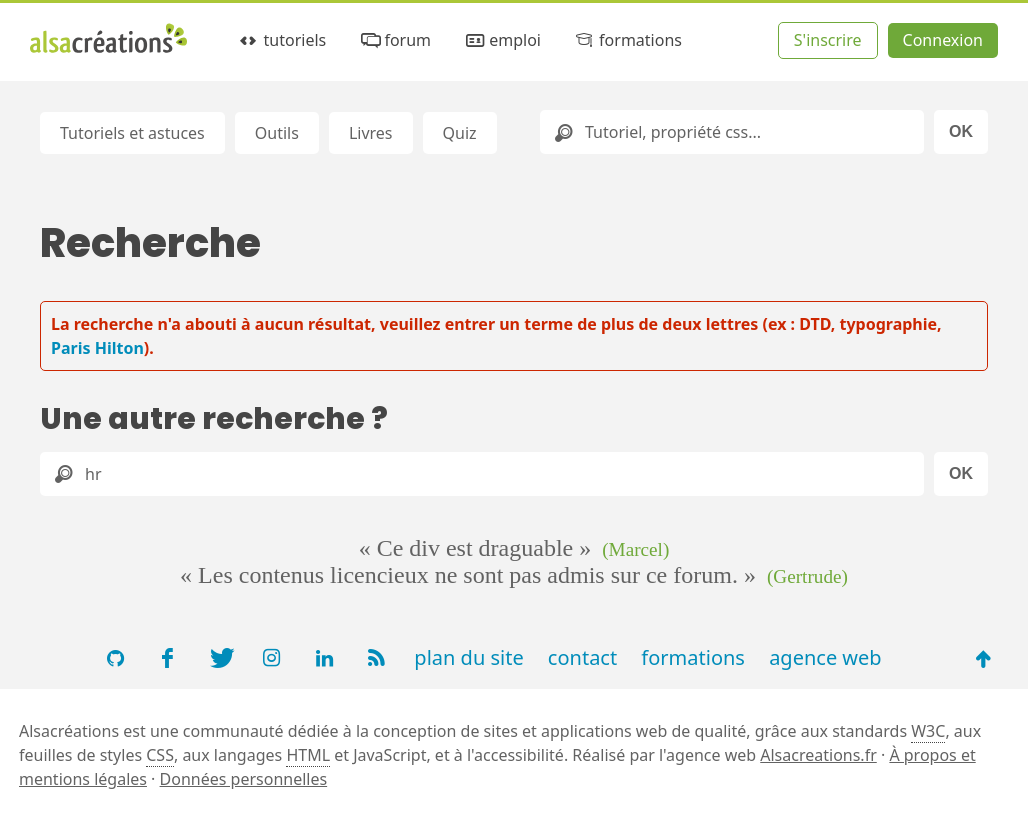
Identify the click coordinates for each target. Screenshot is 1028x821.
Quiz (460, 133)
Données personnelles (244, 779)
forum (394, 40)
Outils (277, 133)
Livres (371, 133)
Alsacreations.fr (818, 755)
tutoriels (281, 40)
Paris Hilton (97, 348)
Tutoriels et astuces (132, 133)
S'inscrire (828, 40)
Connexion (943, 40)
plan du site (468, 657)
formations (627, 40)
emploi (502, 40)
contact (582, 657)
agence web (825, 657)
